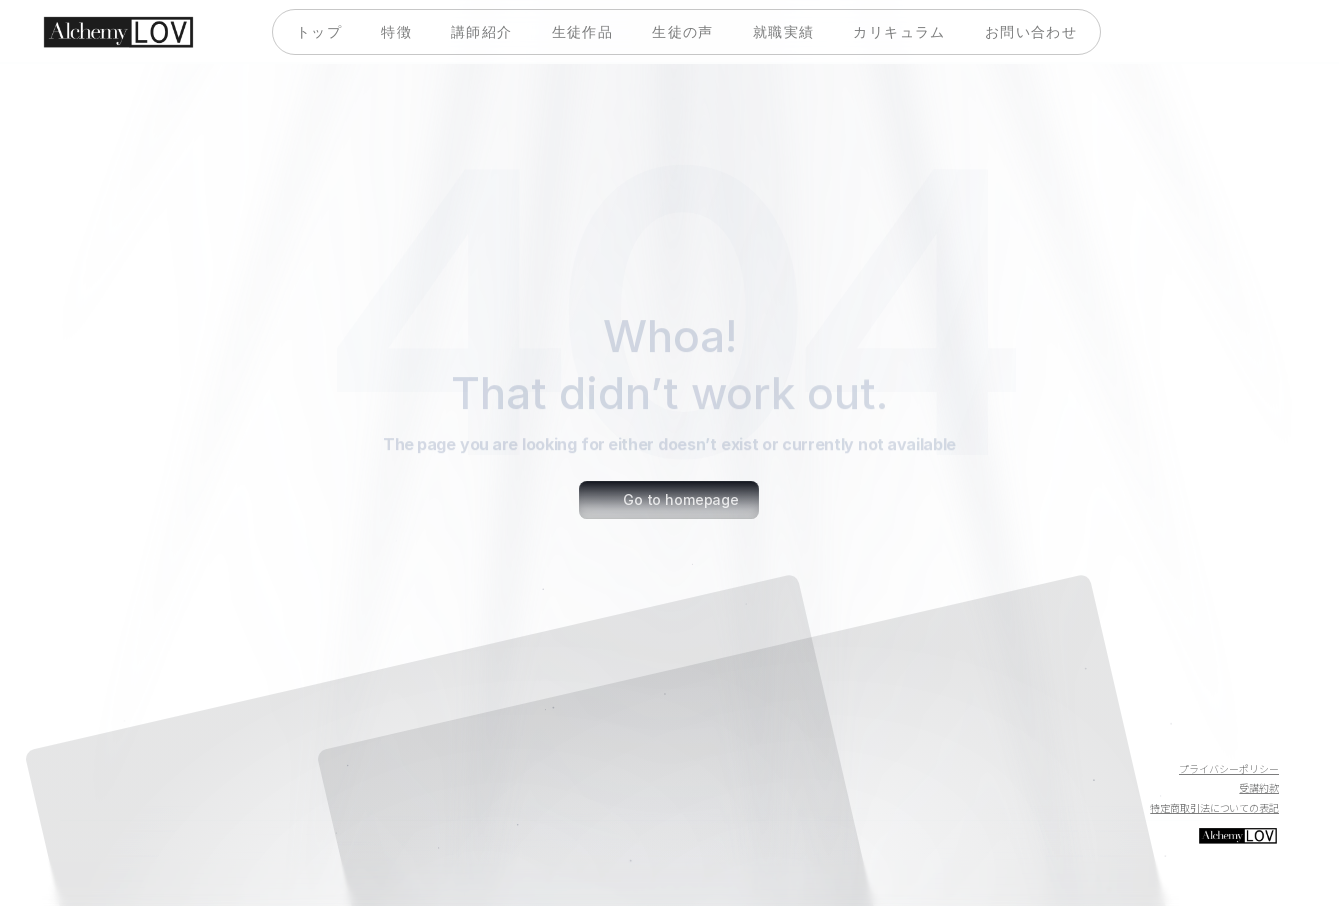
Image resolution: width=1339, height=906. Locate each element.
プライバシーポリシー (1229, 768)
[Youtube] (1167, 735)
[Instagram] (1263, 735)
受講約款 (1259, 787)
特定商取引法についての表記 (1214, 807)
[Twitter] (1215, 735)
